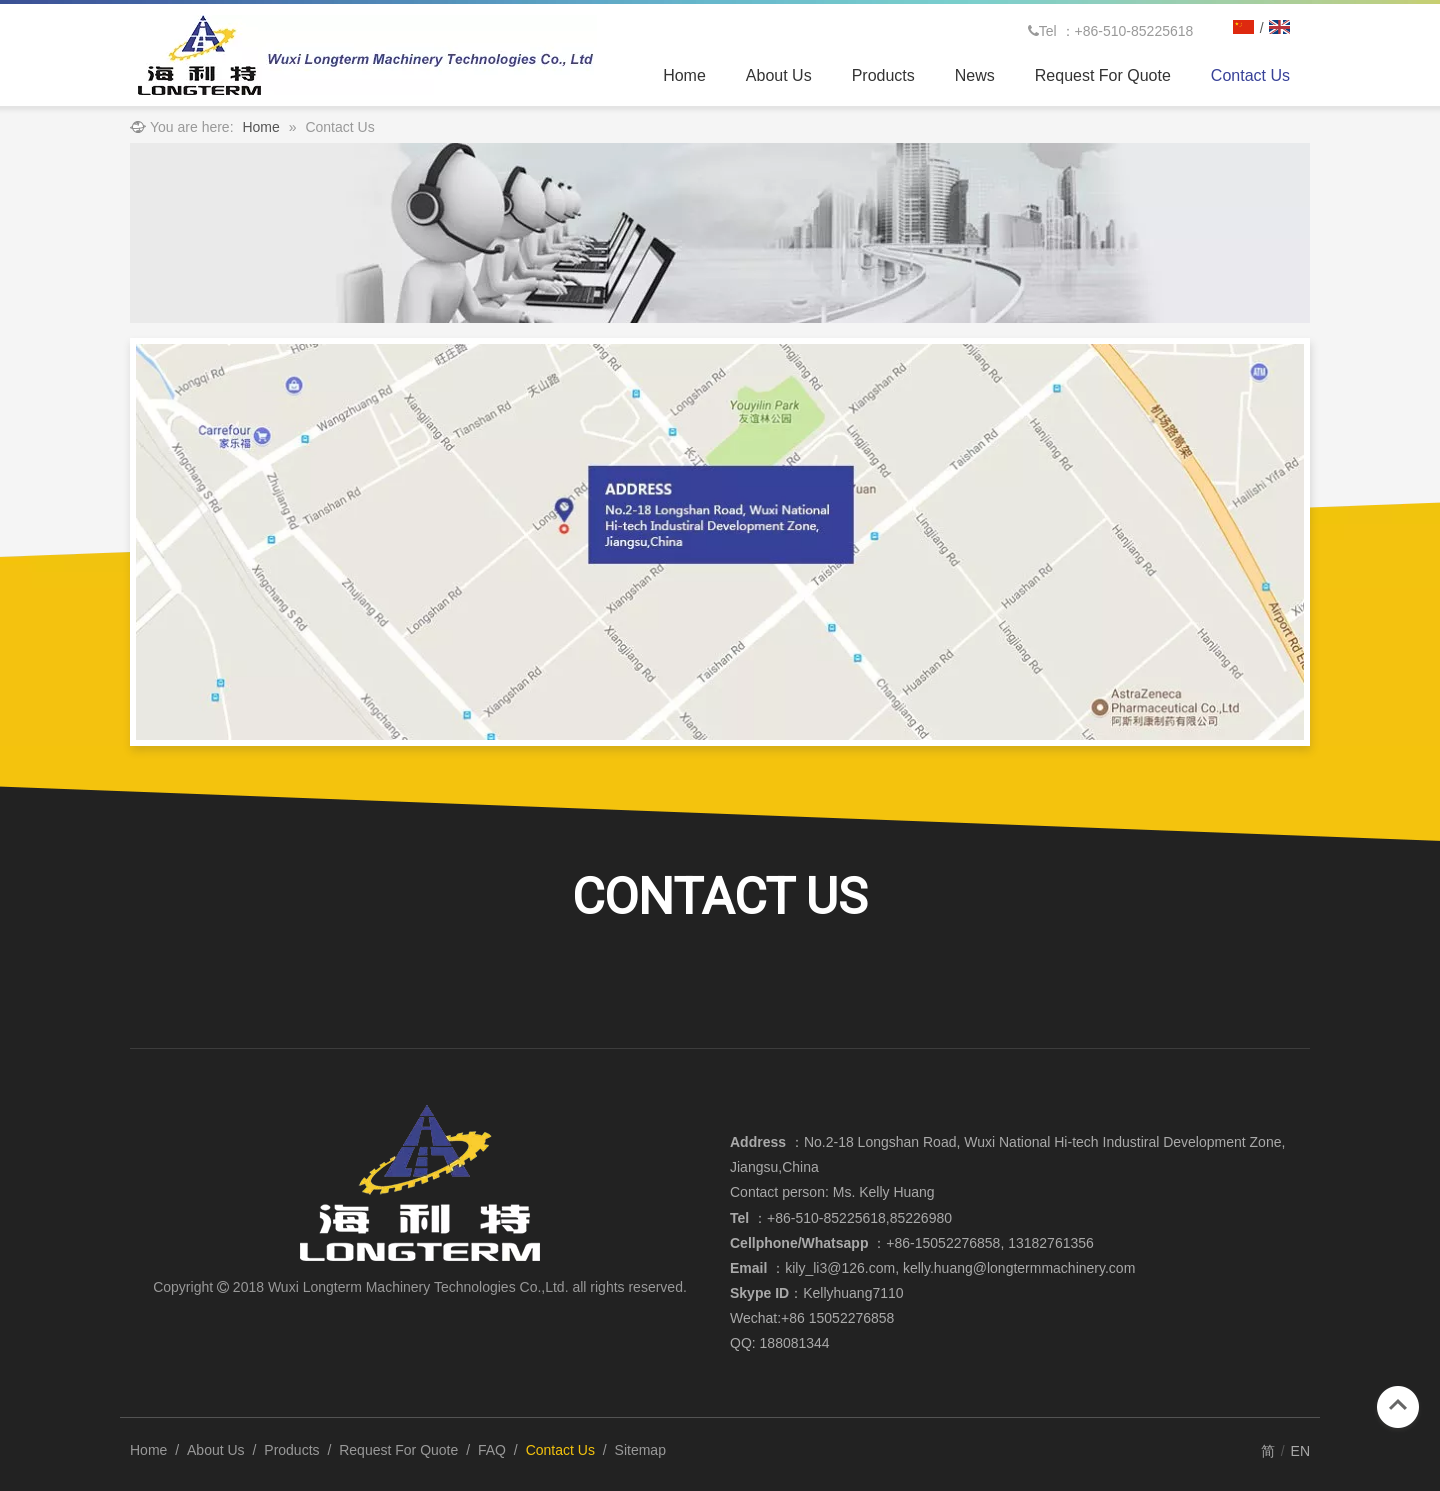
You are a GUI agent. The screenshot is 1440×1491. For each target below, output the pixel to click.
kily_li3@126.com (840, 1268)
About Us (216, 1450)
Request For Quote (398, 1450)
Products (291, 1450)
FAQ (492, 1450)
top (1398, 1405)
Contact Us (560, 1450)
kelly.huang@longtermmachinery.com (1019, 1268)
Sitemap (640, 1450)
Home (148, 1450)
